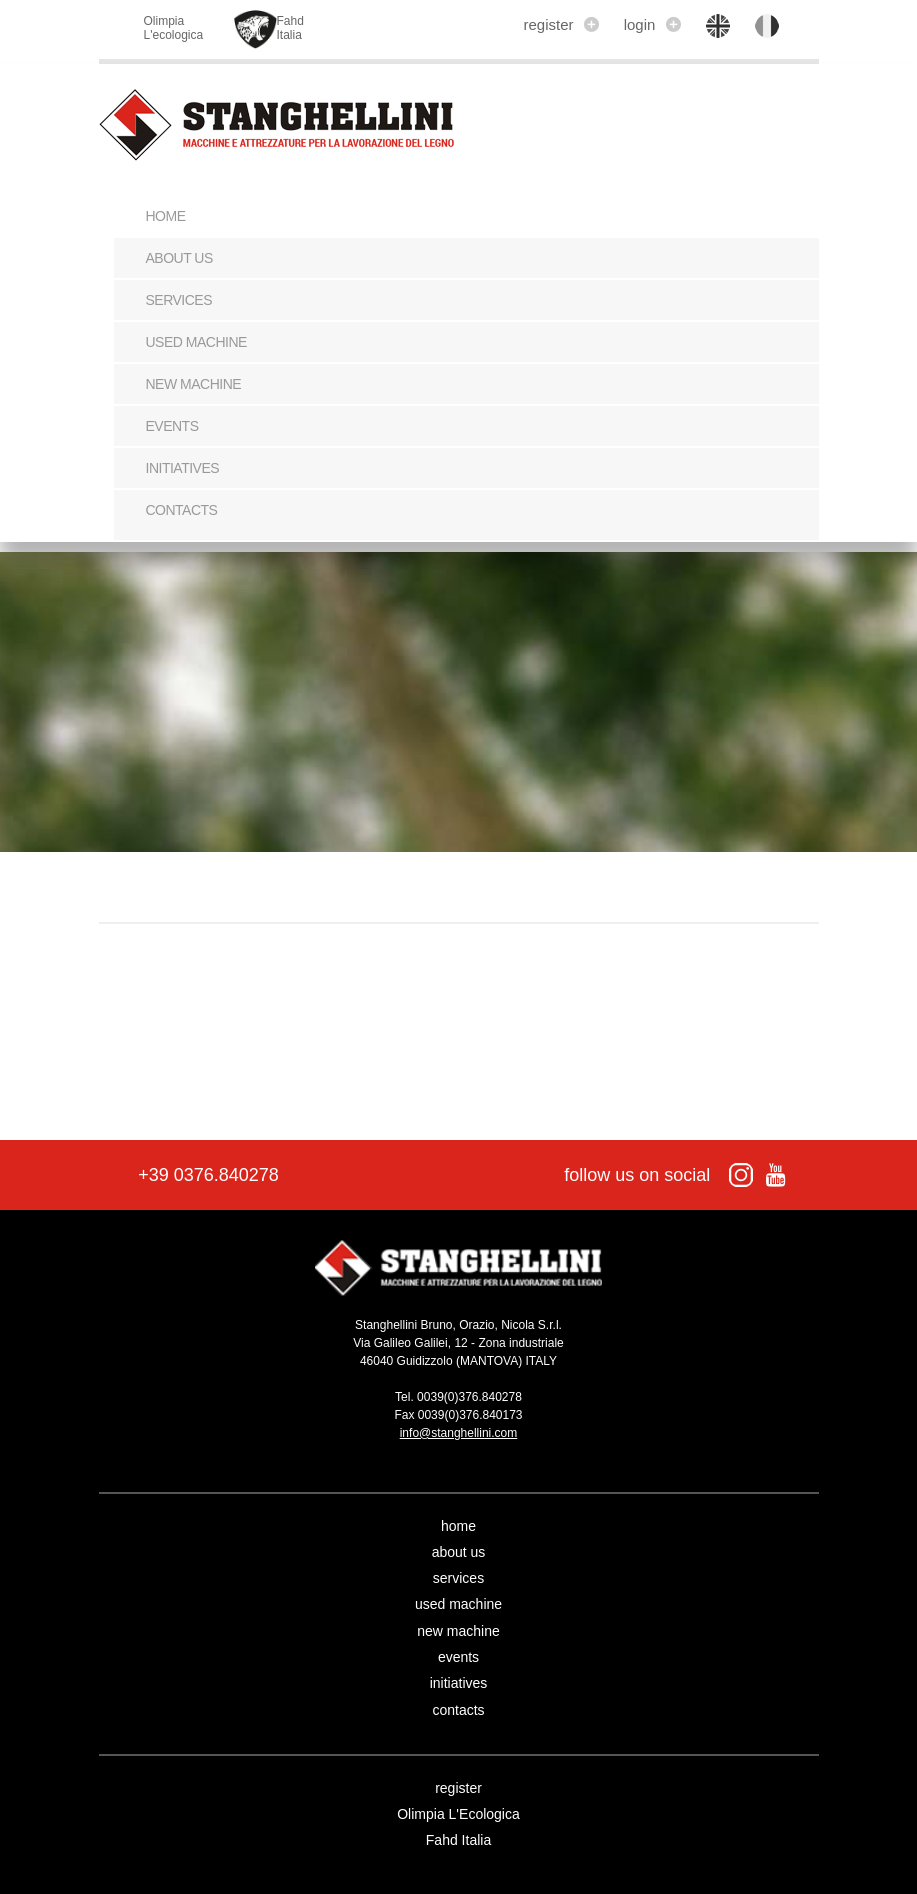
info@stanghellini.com (459, 1433)
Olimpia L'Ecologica (458, 1814)
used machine (196, 342)
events (172, 426)
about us (179, 258)
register (560, 24)
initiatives (183, 468)
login (652, 24)
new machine (194, 384)
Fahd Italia (458, 1840)
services (179, 300)
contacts (182, 510)
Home (166, 216)
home (458, 1526)
